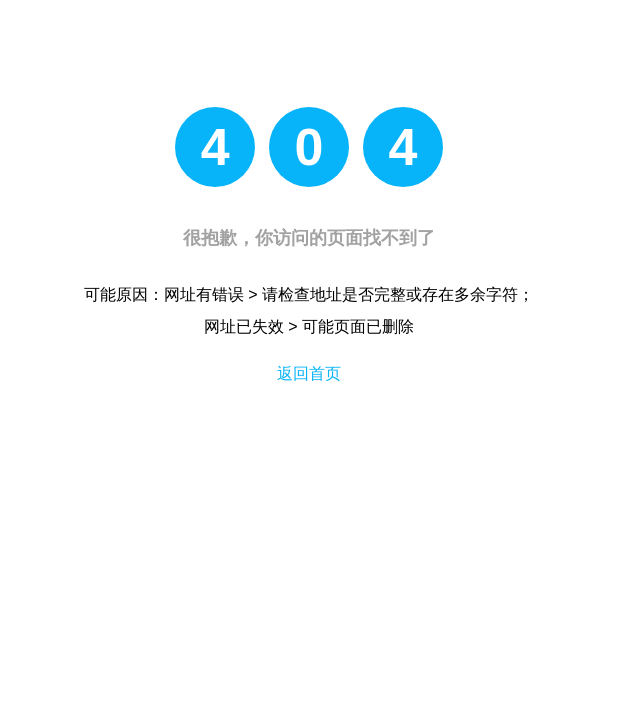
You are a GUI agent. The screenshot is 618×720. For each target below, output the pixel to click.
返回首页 (309, 373)
